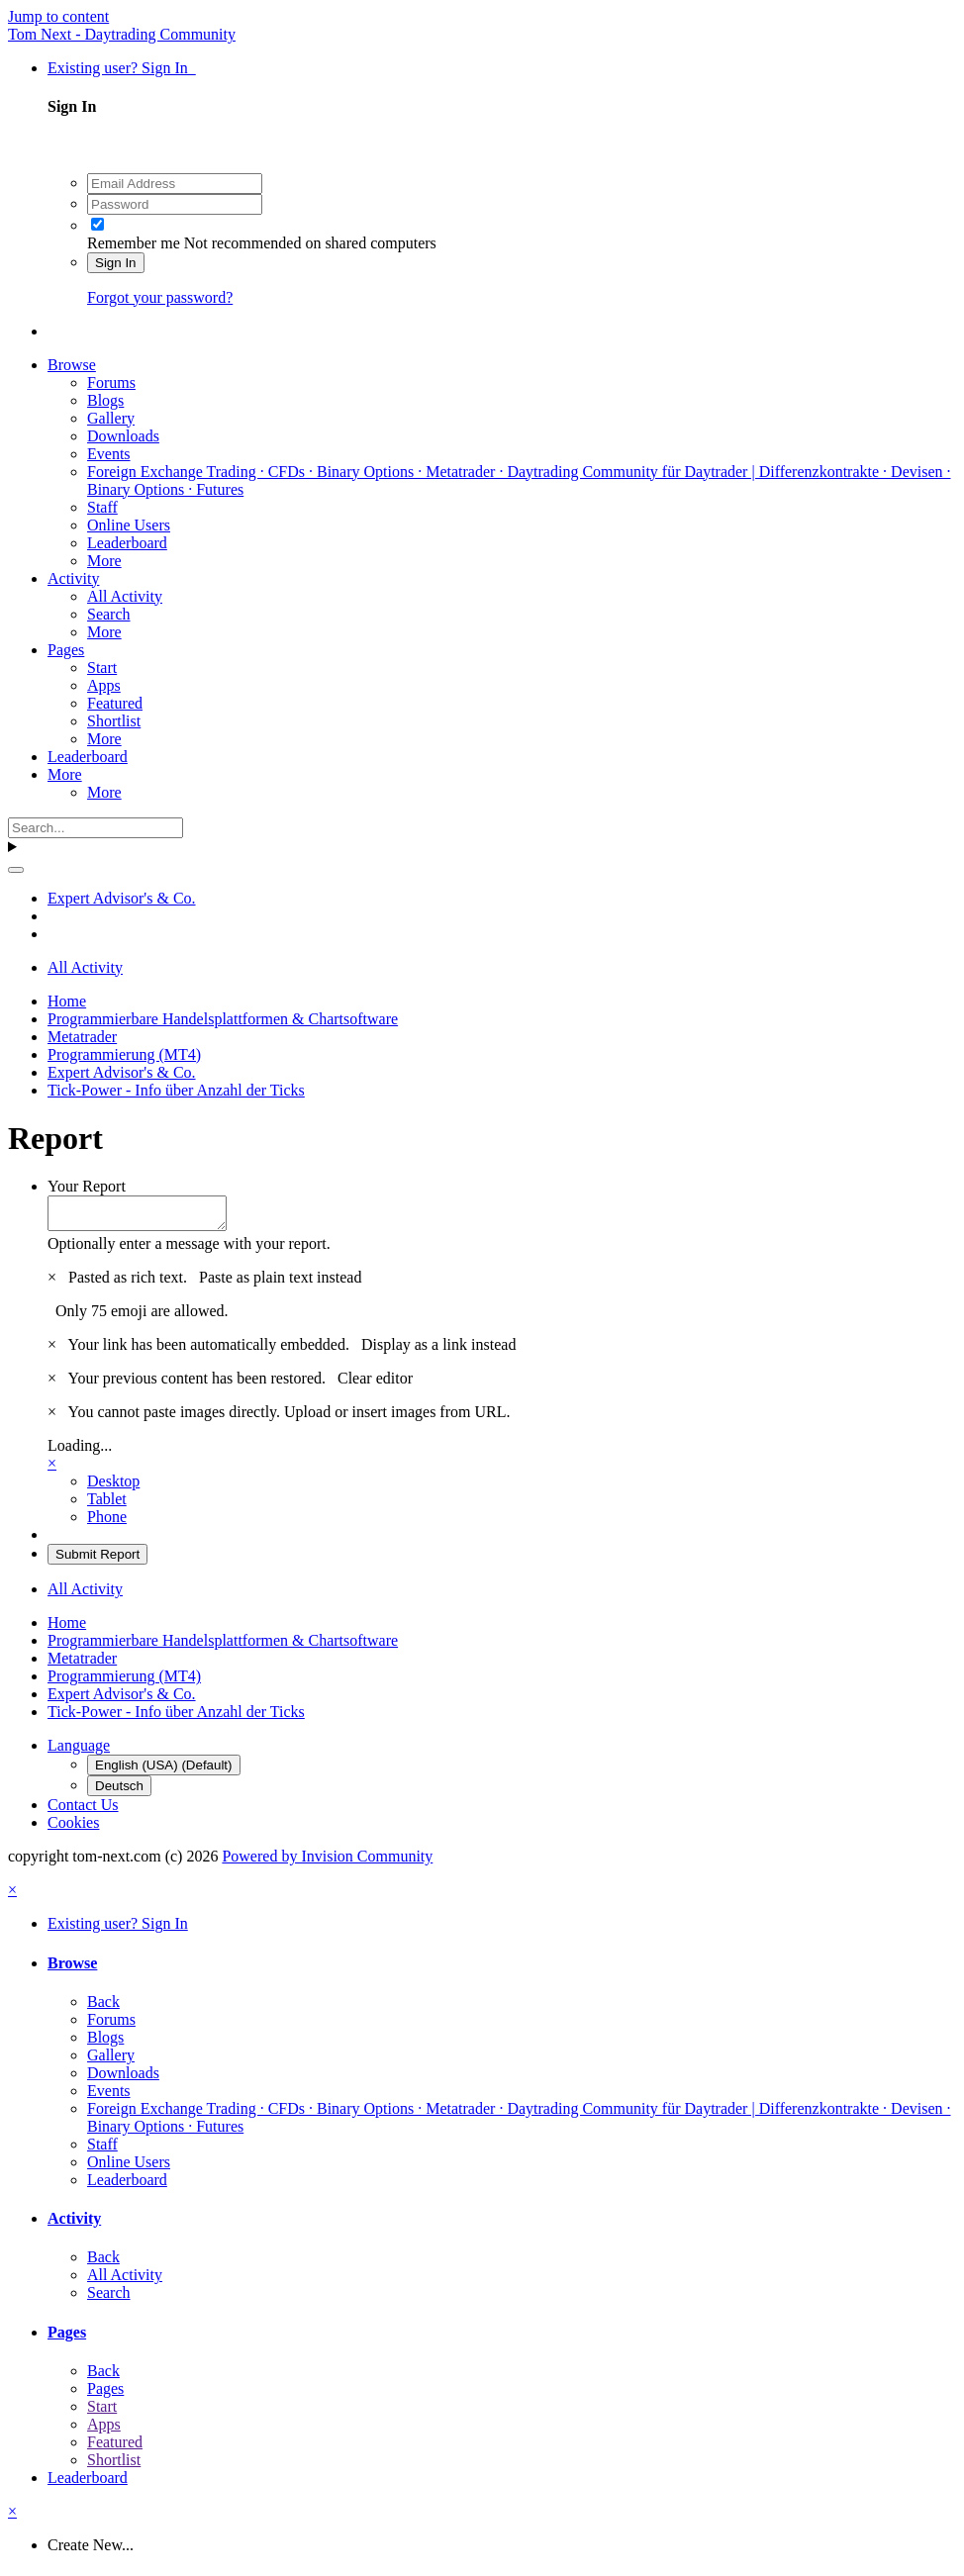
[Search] (95, 827)
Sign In (116, 262)
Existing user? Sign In (122, 67)
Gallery (111, 418)
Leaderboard (127, 542)
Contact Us (83, 1810)
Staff (102, 507)
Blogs (105, 400)
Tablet (107, 1504)
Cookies (73, 1828)
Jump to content (58, 16)
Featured (115, 703)
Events (109, 453)
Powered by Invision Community (327, 1862)
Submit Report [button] (97, 1560)
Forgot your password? (160, 297)
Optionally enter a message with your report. (189, 1249)
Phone (107, 1522)
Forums (111, 382)
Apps (104, 685)
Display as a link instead (438, 1350)
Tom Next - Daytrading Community (122, 34)
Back (103, 2007)
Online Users (128, 525)
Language (79, 1751)
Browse (72, 364)
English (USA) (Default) (164, 1771)
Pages (66, 649)
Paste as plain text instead (280, 1283)
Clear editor (375, 1384)
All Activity (124, 596)
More (104, 560)
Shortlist (114, 721)
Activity (73, 578)
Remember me (133, 243)
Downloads (123, 436)
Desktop (113, 1487)
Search (109, 614)
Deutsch (119, 1791)
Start (102, 667)
